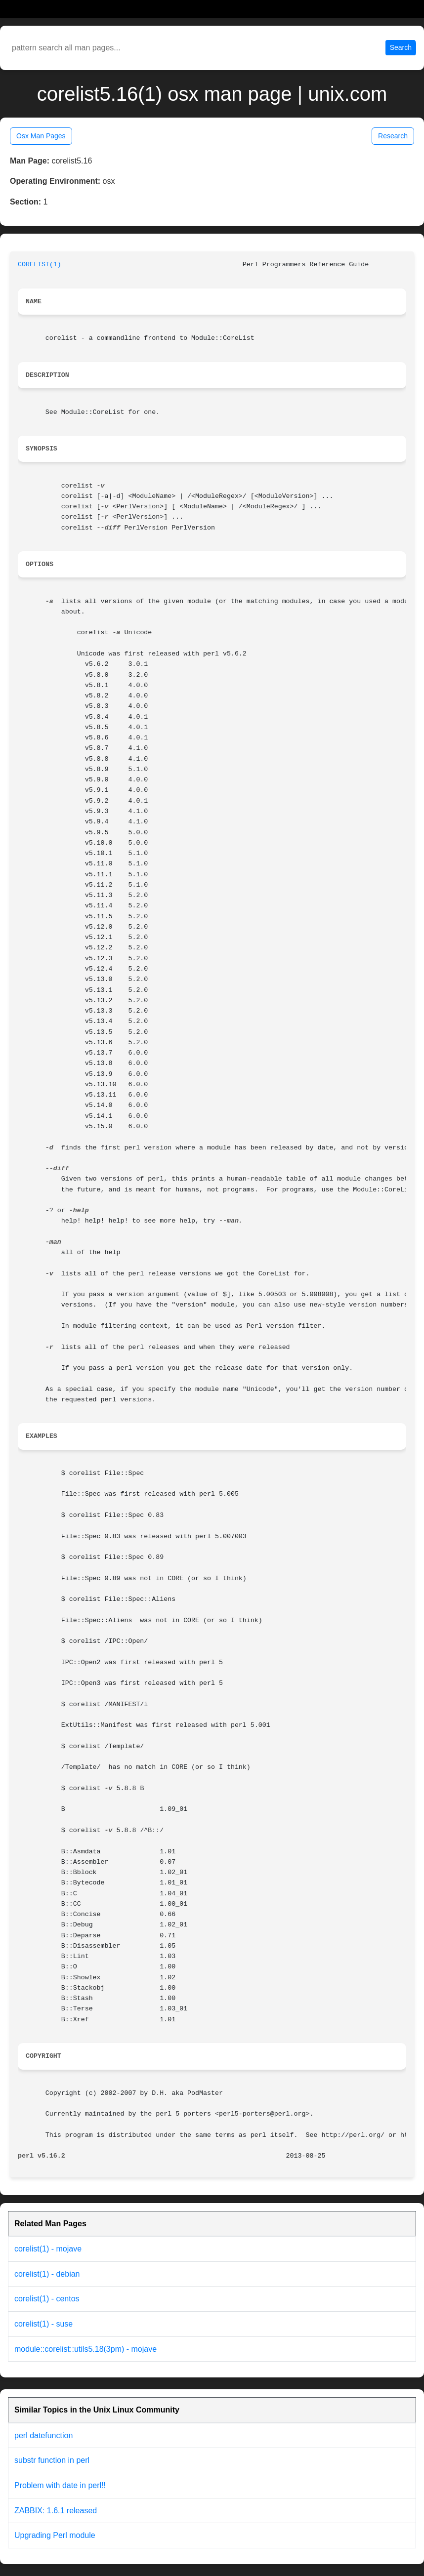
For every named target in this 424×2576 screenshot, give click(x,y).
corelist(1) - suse (43, 2324)
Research (393, 136)
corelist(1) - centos (47, 2298)
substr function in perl (51, 2460)
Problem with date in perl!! (60, 2485)
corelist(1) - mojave (48, 2249)
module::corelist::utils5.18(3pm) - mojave (85, 2349)
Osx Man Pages (41, 136)
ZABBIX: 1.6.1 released (55, 2510)
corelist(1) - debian (47, 2274)
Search (401, 47)
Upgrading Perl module (54, 2535)
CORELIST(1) (39, 264)
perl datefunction (43, 2435)
